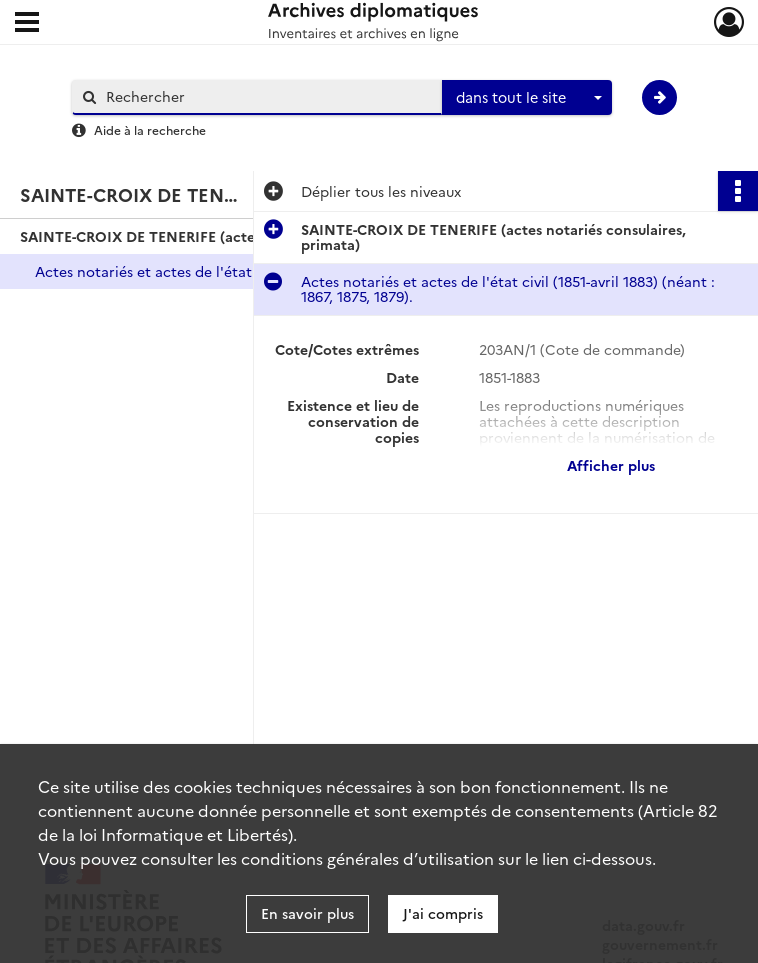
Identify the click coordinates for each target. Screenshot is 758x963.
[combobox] (527, 98)
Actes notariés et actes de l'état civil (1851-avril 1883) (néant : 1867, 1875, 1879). (235, 271)
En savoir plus (307, 913)
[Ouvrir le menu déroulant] (27, 24)
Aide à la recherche (150, 129)
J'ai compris (443, 913)
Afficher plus (611, 465)
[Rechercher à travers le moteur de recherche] (267, 96)
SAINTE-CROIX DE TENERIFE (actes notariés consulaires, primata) (220, 236)
